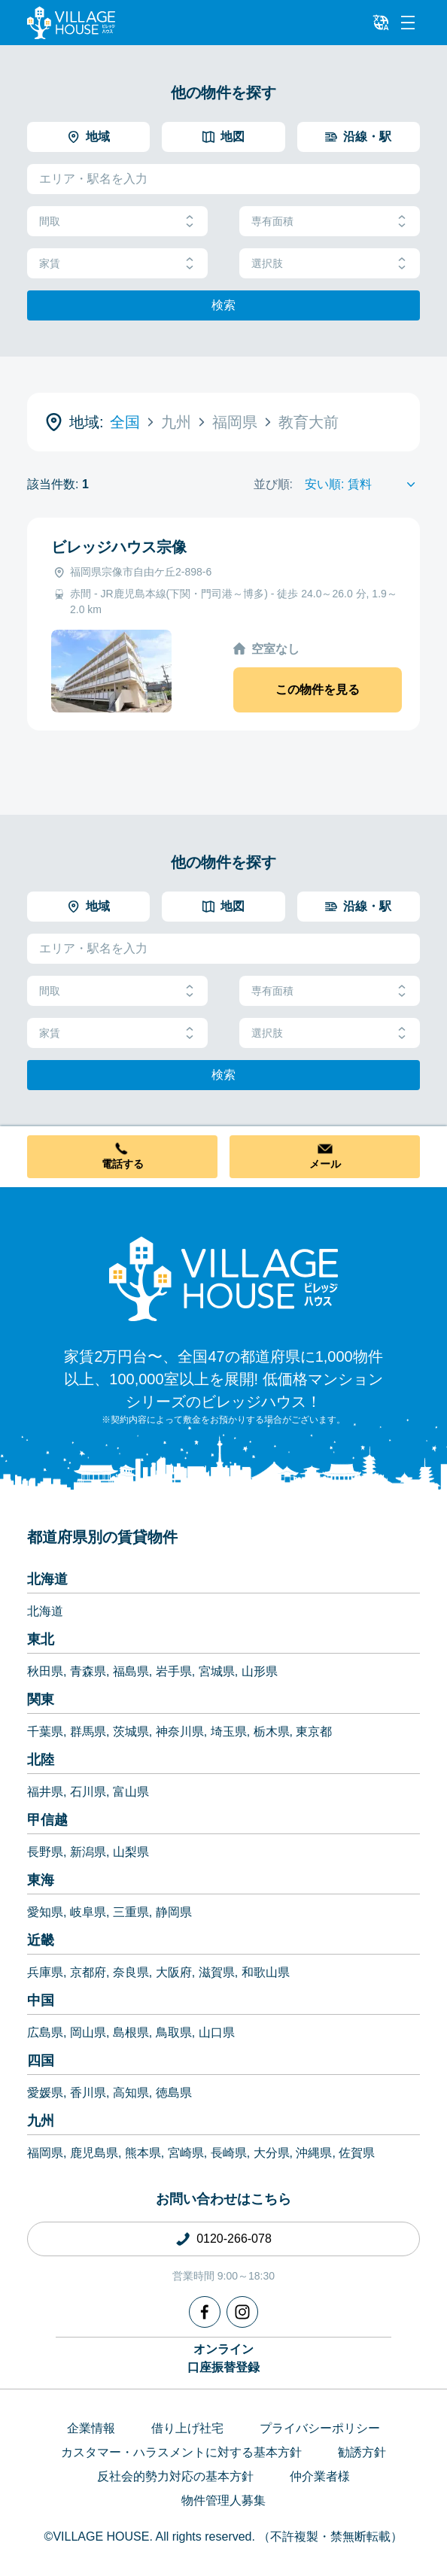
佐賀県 (357, 2152)
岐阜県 (88, 1912)
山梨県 (131, 1851)
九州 (40, 2120)
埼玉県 (229, 1731)
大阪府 (174, 1972)
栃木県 (272, 1731)
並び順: (273, 484)
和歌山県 (266, 1972)
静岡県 (174, 1912)
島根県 (131, 2032)
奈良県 (131, 1972)
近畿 (40, 1940)
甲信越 (47, 1819)
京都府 (88, 1972)
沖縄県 (314, 2152)
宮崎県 (186, 2152)
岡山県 (88, 2032)
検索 (223, 305)
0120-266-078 (234, 2238)
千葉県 (45, 1731)
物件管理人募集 (223, 2500)
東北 (40, 1639)
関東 (40, 1699)
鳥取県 (174, 2032)
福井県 (45, 1791)
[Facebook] (204, 2312)
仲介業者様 (320, 2476)
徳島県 (174, 2092)
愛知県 (45, 1912)
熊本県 (143, 2152)
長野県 (45, 1851)
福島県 (131, 1671)
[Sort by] (362, 484)
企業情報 (91, 2428)
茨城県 (131, 1731)
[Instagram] (242, 2312)
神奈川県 (180, 1731)
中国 (40, 2000)
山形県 (260, 1671)
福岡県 (45, 2152)
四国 (40, 2060)
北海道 (47, 1579)
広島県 (45, 2032)
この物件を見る (317, 689)
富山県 (131, 1791)
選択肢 (329, 263)
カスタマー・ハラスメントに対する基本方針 (181, 2452)
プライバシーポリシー (320, 2428)
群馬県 (88, 1731)
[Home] (223, 1278)
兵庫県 (45, 1972)
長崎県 (229, 2152)
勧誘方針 (362, 2452)
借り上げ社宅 (187, 2428)
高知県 (131, 2092)
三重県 (131, 1912)
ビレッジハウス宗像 (119, 547)
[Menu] (408, 23)
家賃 (117, 263)
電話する (123, 1164)
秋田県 (45, 1671)
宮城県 (217, 1671)
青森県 (88, 1671)
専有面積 (329, 221)
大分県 (272, 2152)
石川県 (88, 1791)
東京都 (314, 1731)
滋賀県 (217, 1972)
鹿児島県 (94, 2152)
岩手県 (174, 1671)
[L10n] (381, 23)
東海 (40, 1880)
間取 (117, 221)
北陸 (40, 1759)
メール (325, 1164)
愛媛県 (45, 2092)
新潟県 (88, 1851)
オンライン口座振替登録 (223, 2358)
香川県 (88, 2092)
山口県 (217, 2032)
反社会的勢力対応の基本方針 (175, 2476)
